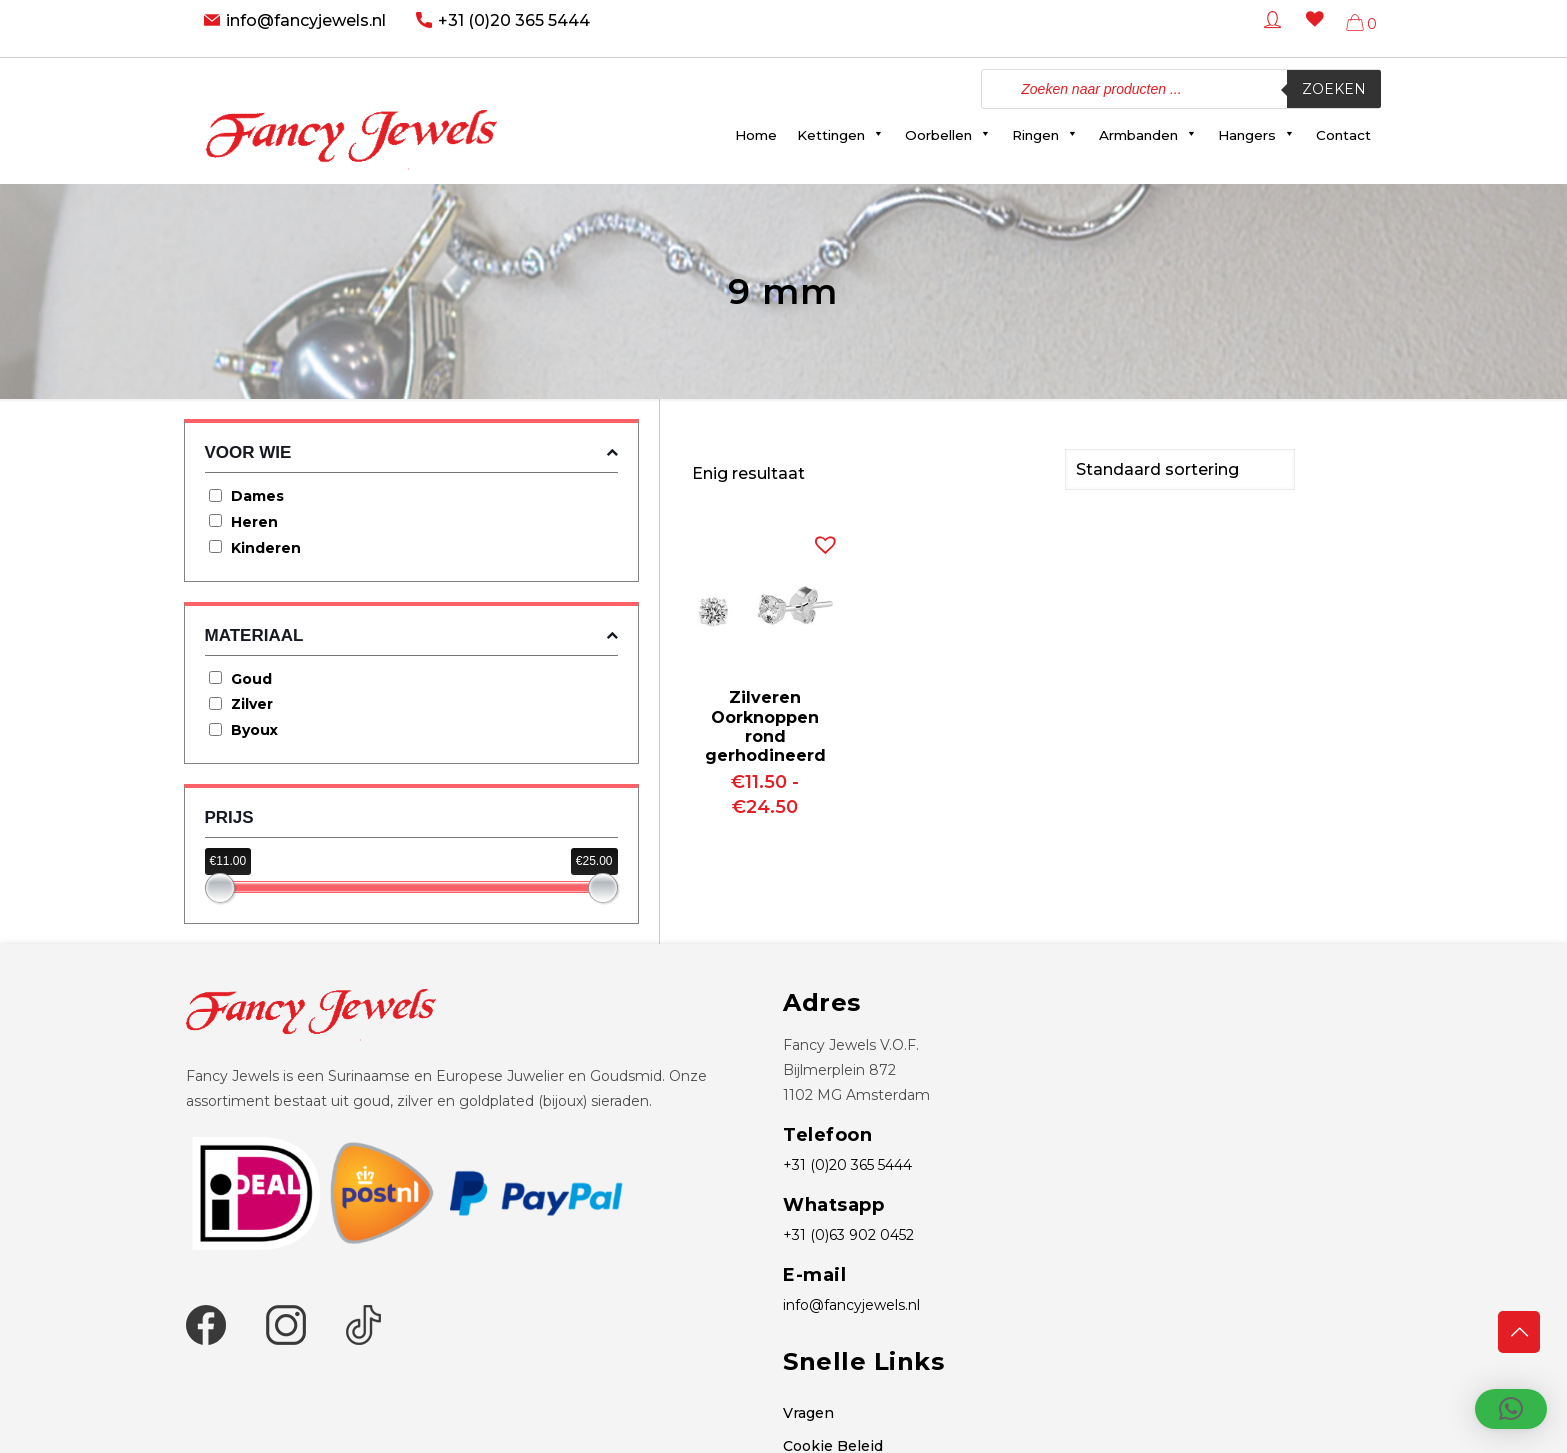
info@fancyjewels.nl (306, 20)
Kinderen (266, 548)
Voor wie (411, 452)
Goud (251, 679)
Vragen (808, 1413)
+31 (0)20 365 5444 (514, 20)
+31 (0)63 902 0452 (848, 1235)
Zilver (252, 704)
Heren (254, 522)
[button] (821, 538)
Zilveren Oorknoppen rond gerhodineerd (765, 724)
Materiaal (411, 635)
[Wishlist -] (1311, 33)
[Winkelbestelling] (1180, 468)
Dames (257, 496)
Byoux (254, 730)
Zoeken (1334, 89)
